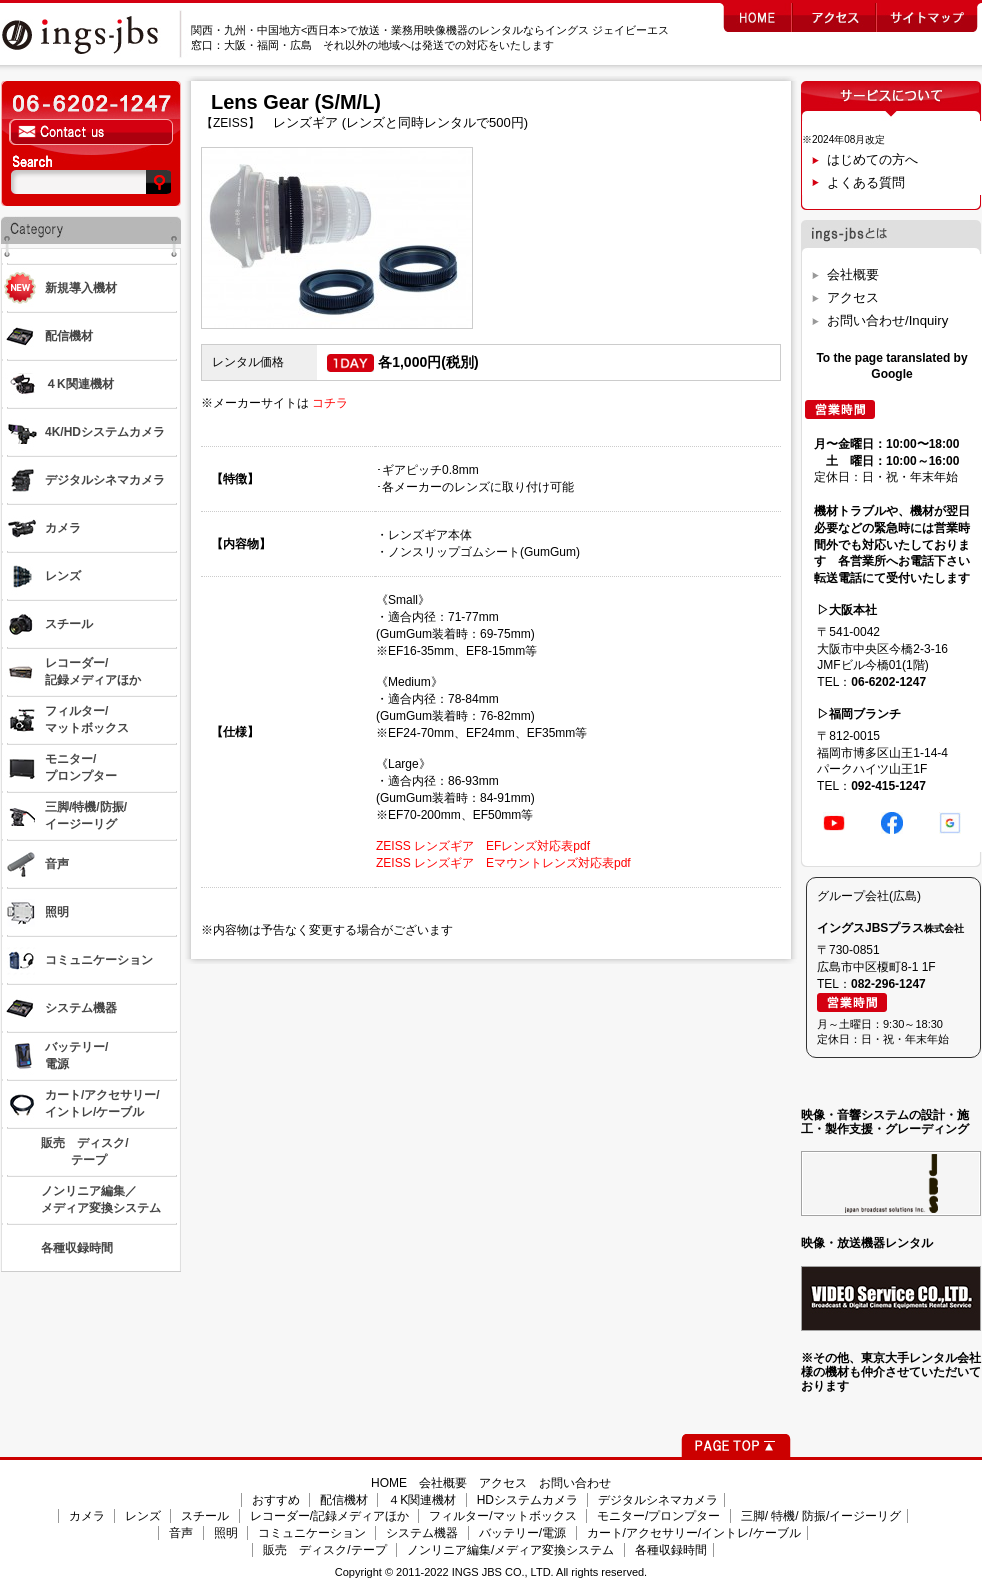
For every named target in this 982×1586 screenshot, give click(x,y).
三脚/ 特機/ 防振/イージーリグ (821, 1516)
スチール (205, 1516)
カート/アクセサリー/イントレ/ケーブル (694, 1533)
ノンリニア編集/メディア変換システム (510, 1550)
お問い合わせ (575, 1483)
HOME (389, 1483)
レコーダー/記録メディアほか (329, 1516)
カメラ (87, 1516)
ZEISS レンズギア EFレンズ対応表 (474, 846)
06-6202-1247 (888, 682)
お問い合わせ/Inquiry (887, 320)
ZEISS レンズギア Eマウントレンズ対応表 (495, 863)
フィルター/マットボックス (502, 1516)
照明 (226, 1533)
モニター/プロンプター (658, 1516)
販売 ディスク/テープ (324, 1550)
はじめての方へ (872, 159)
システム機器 (422, 1533)
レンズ (143, 1516)
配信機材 (344, 1500)
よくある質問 (866, 182)
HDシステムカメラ (527, 1500)
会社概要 (853, 274)
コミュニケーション (312, 1533)
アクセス (853, 297)
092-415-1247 (888, 786)
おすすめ (276, 1500)
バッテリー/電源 (522, 1533)
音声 (181, 1533)
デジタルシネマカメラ (658, 1500)
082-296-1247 (888, 984)
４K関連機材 (422, 1500)
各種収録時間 (671, 1550)
